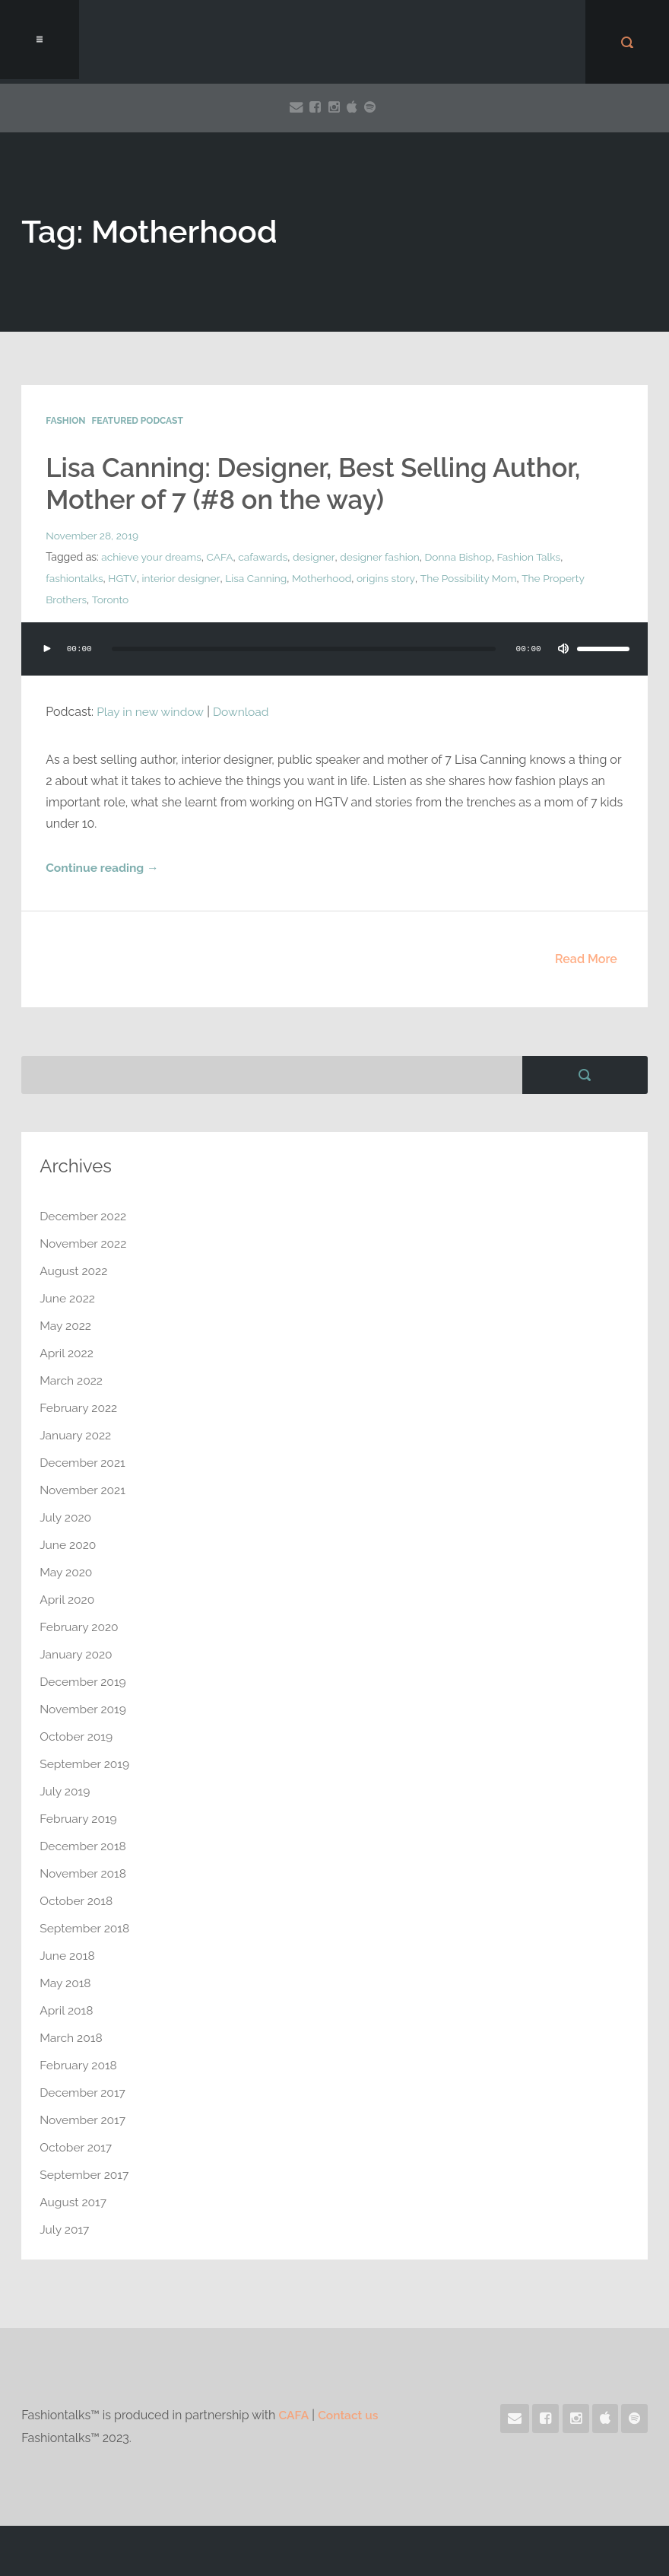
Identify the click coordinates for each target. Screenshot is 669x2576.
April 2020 (68, 1599)
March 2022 (72, 1380)
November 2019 (84, 1709)
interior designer (182, 578)
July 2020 (66, 1517)
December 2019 (84, 1681)
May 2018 (66, 1983)
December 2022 (84, 1216)
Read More (586, 959)
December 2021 (84, 1462)
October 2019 (77, 1736)
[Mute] (561, 649)
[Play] (47, 649)
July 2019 (65, 1791)
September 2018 (86, 1928)
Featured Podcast (136, 420)
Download (244, 711)
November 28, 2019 (93, 536)
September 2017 (85, 2174)
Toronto (111, 599)
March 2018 (72, 2038)
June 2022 (68, 1298)
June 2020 (68, 1545)
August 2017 (74, 2202)
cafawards (266, 557)
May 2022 (66, 1325)
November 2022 (84, 1243)
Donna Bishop (464, 557)
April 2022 (67, 1353)
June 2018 (68, 1955)
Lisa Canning (258, 578)
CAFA (222, 557)
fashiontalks (75, 578)
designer (317, 557)
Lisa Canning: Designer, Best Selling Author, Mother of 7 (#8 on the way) (323, 483)
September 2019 (86, 1764)
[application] (334, 664)
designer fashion (384, 557)
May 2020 (67, 1572)
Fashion (65, 420)
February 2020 (80, 1627)
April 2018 (67, 2010)
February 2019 (79, 1818)
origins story (390, 578)
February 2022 (79, 1408)
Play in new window (151, 711)
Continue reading (103, 867)
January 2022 (76, 1435)
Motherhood (325, 578)
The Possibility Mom (473, 578)
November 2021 (84, 1490)
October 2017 (77, 2147)
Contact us (349, 2415)
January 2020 (77, 1654)
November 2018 (84, 1873)
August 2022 (74, 1271)
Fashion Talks (535, 557)
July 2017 (65, 2229)
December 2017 (84, 2092)
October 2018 (77, 1901)
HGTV (123, 578)
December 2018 (84, 1846)
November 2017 (84, 2120)
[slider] (302, 649)
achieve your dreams (152, 557)
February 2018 (79, 2065)
